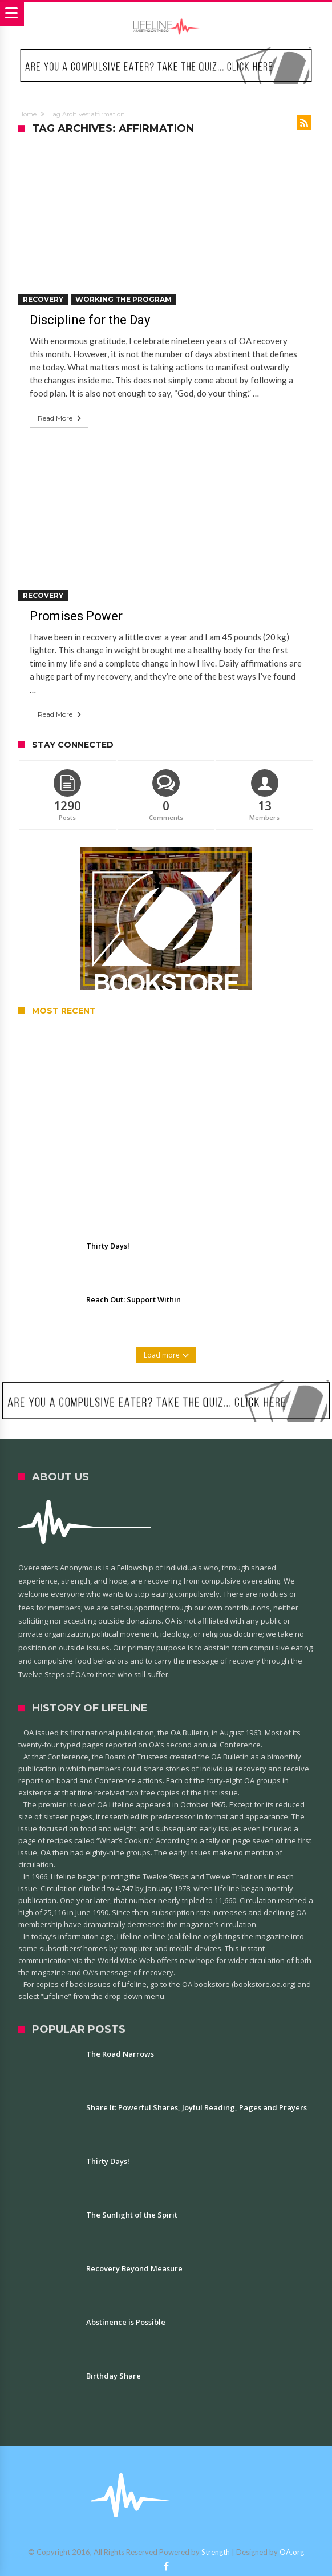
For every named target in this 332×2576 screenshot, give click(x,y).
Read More (60, 418)
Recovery (43, 299)
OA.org (292, 2552)
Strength (215, 2552)
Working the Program (123, 299)
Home (27, 114)
